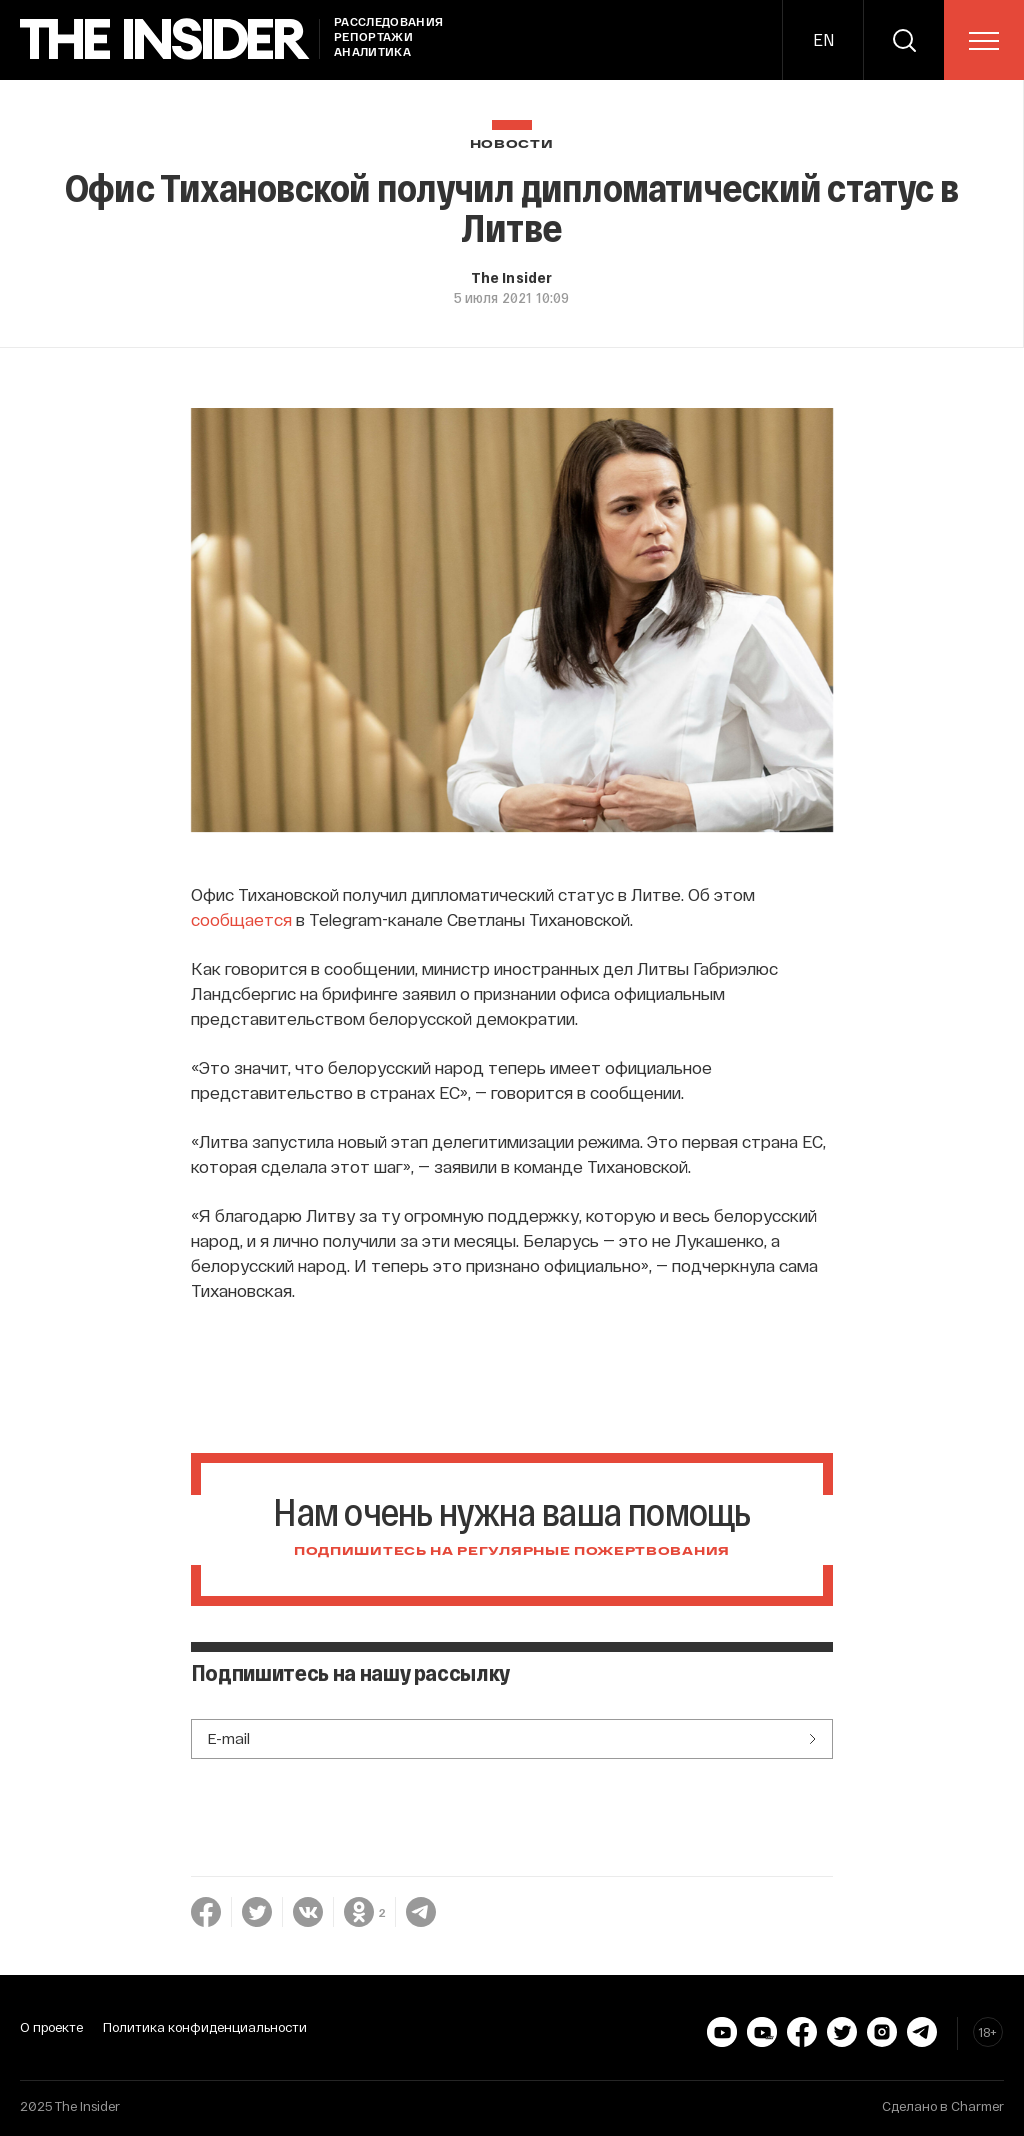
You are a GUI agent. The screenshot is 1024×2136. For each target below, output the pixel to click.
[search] (904, 40)
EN (823, 39)
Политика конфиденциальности (205, 2027)
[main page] (165, 39)
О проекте (51, 2027)
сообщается (241, 919)
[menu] (984, 41)
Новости (512, 144)
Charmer (977, 2106)
